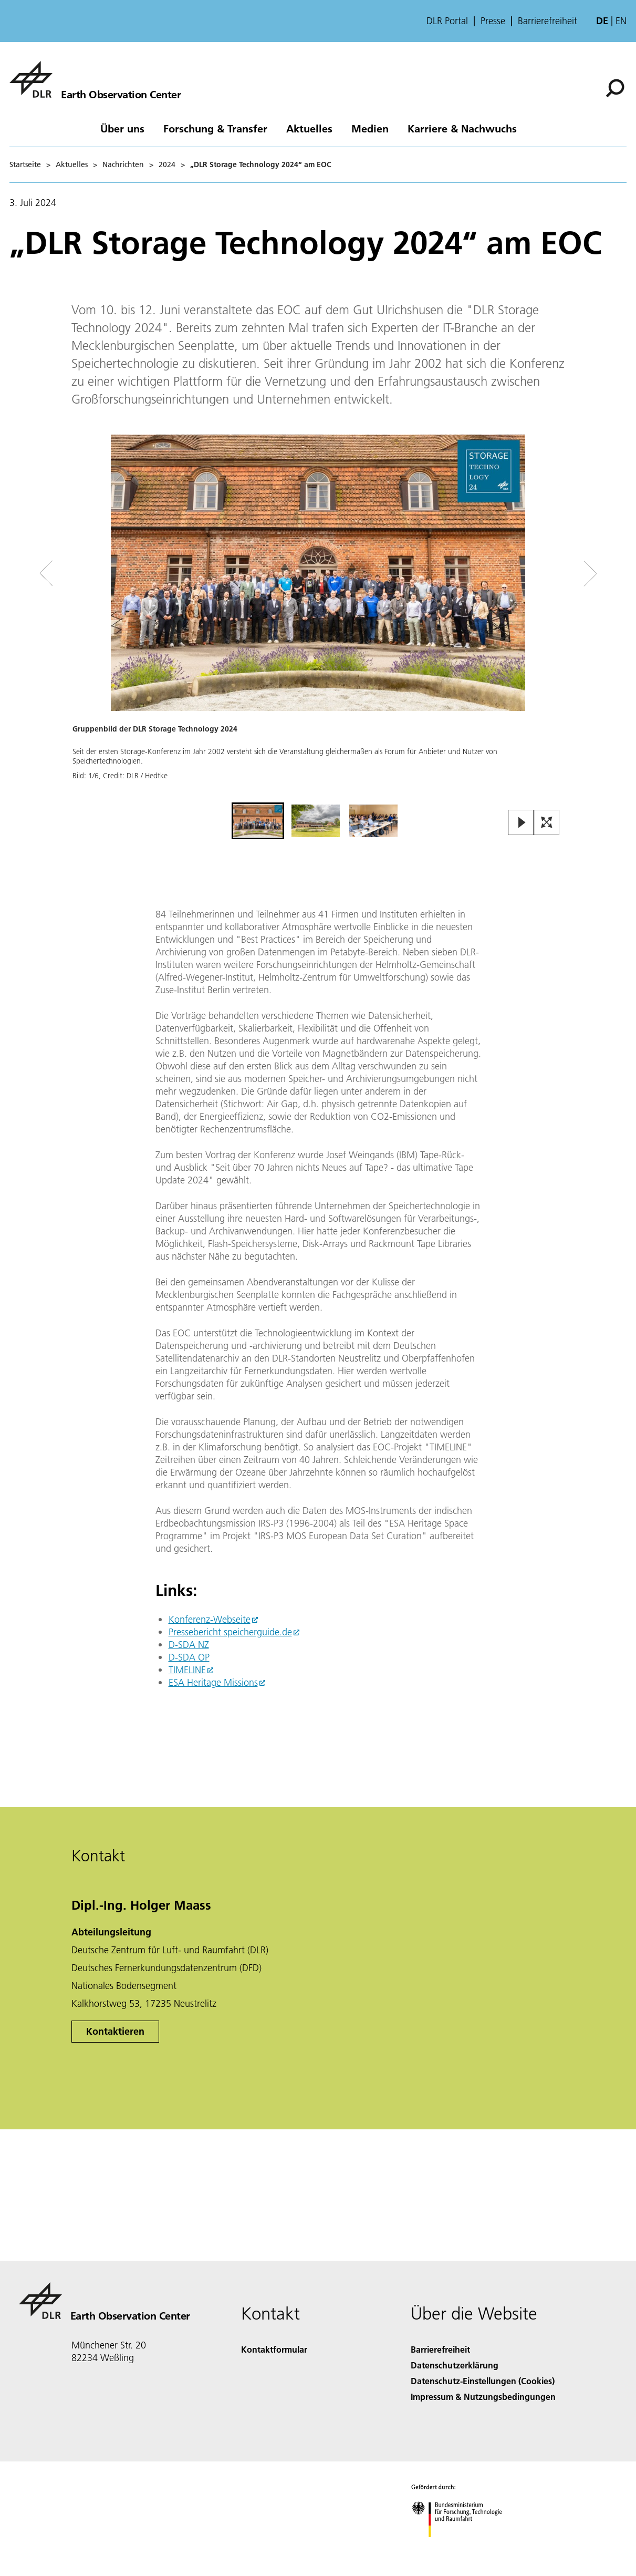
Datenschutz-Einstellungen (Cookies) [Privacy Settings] (483, 2380)
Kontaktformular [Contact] (274, 2349)
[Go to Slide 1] (258, 820)
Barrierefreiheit (547, 21)
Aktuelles (309, 128)
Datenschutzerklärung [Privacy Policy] (454, 2365)
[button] (318, 617)
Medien (370, 128)
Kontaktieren (115, 2031)
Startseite (25, 164)
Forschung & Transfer (215, 128)
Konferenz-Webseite (210, 1619)
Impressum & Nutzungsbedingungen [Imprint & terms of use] (483, 2396)
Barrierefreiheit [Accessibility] (440, 2349)
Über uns (122, 128)
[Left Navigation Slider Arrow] (88, 573)
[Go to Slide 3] (373, 820)
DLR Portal (447, 21)
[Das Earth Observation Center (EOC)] (95, 79)
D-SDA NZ (189, 1645)
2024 (167, 164)
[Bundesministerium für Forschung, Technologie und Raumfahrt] (462, 2546)
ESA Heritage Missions (213, 1682)
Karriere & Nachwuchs (462, 128)
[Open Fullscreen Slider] (546, 823)
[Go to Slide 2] (315, 820)
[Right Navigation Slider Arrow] (553, 573)
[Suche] (615, 88)
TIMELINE (187, 1670)
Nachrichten (123, 164)
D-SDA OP (189, 1657)
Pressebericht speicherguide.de (230, 1632)
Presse (493, 21)
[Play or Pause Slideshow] (521, 823)
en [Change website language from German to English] (621, 21)
